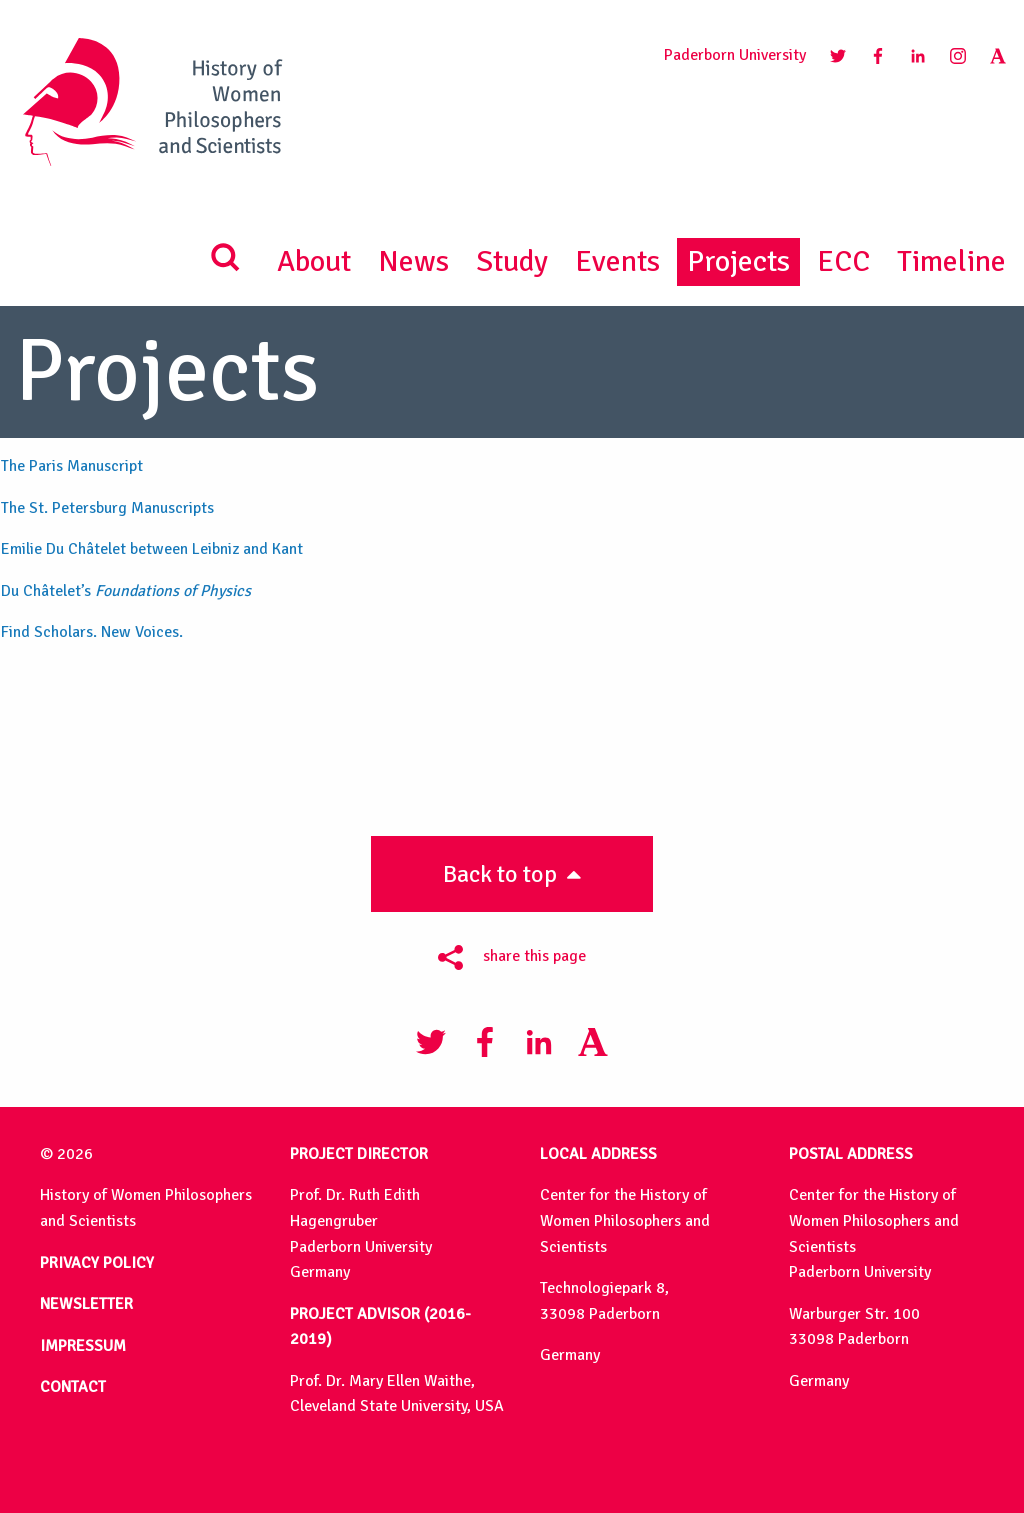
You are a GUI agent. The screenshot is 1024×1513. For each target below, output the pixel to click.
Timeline (951, 261)
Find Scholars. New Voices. (92, 632)
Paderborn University (735, 55)
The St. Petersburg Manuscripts (107, 508)
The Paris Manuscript (72, 466)
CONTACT (73, 1387)
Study (512, 261)
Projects (738, 261)
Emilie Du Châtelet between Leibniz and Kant (152, 549)
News (413, 261)
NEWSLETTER (86, 1304)
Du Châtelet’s (126, 591)
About (314, 261)
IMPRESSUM (83, 1346)
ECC (843, 261)
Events (617, 261)
